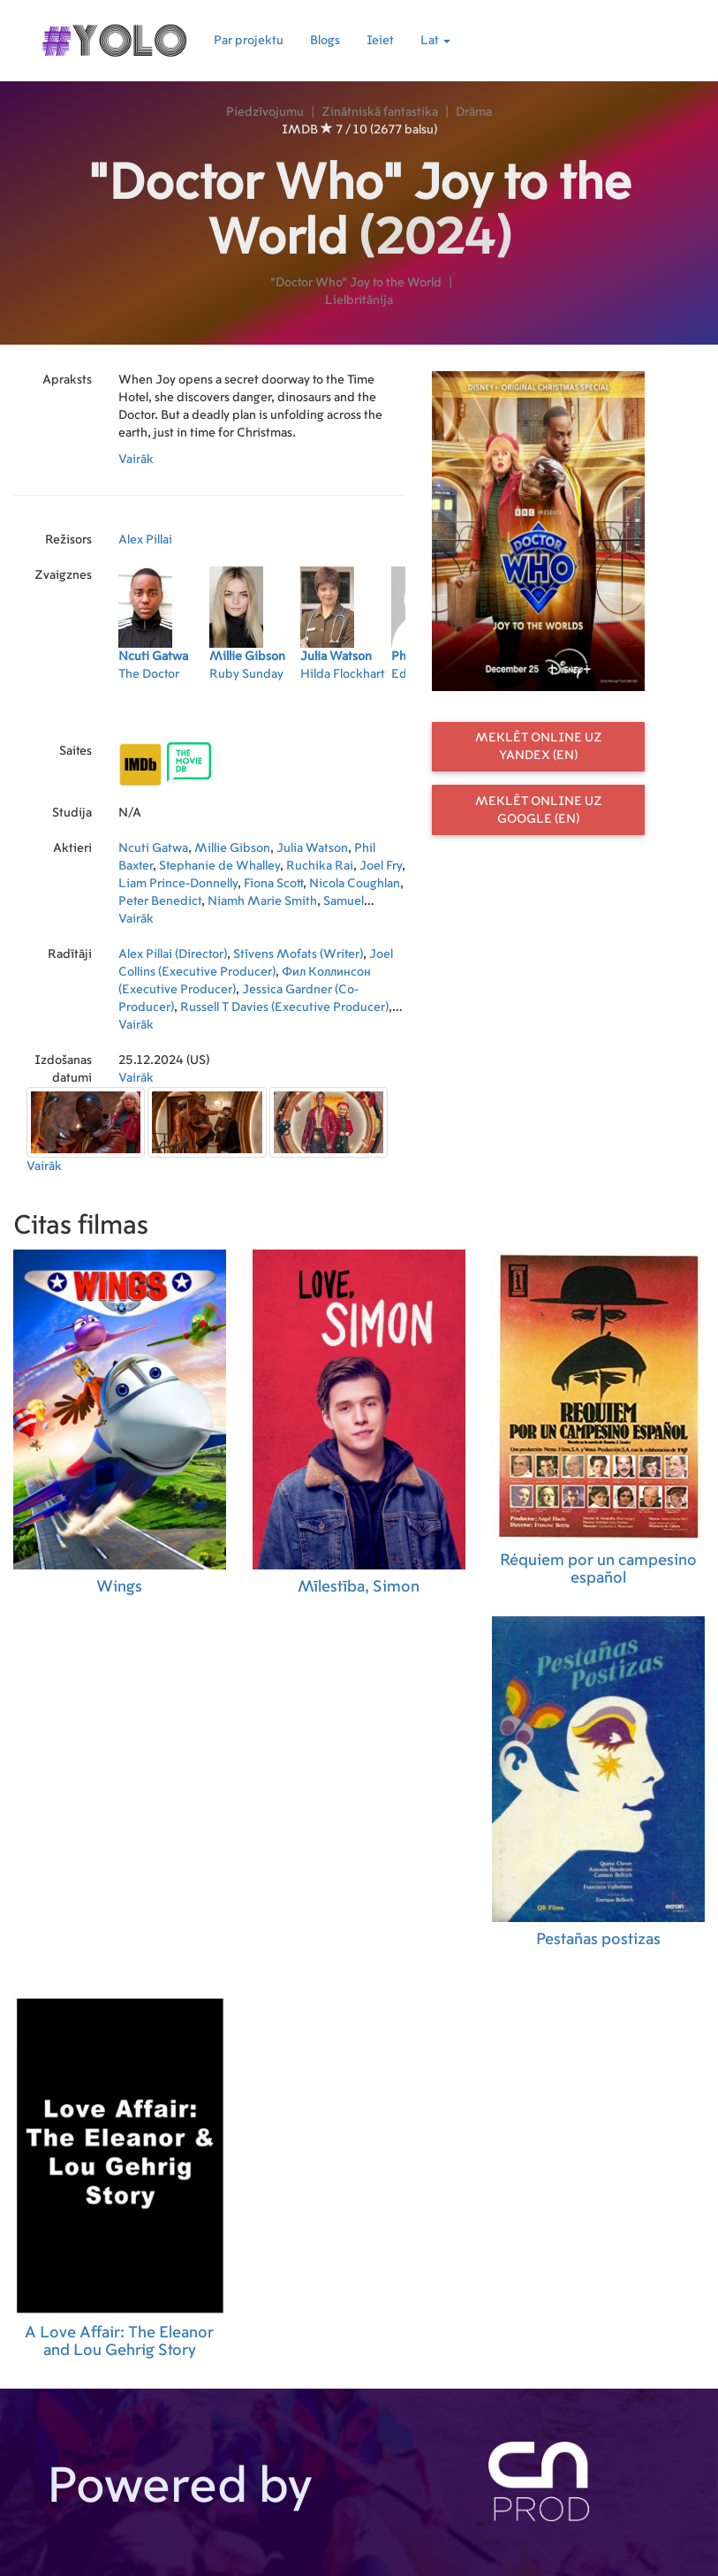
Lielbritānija (359, 300)
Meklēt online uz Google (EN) (538, 810)
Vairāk (136, 459)
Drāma (474, 112)
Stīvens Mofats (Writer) (298, 954)
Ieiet (380, 40)
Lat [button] (435, 40)
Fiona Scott (273, 884)
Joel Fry (380, 866)
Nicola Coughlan (354, 884)
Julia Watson (312, 848)
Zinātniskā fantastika (379, 112)
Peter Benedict (159, 901)
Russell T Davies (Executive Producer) (284, 1007)
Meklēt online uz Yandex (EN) (538, 747)
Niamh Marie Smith (262, 901)
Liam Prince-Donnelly (178, 884)
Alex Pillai (145, 540)
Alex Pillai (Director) (172, 954)
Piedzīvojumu (265, 112)
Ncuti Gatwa (153, 848)
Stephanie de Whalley (219, 866)
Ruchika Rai (319, 866)
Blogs (325, 40)
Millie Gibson (232, 848)
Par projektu (248, 40)
